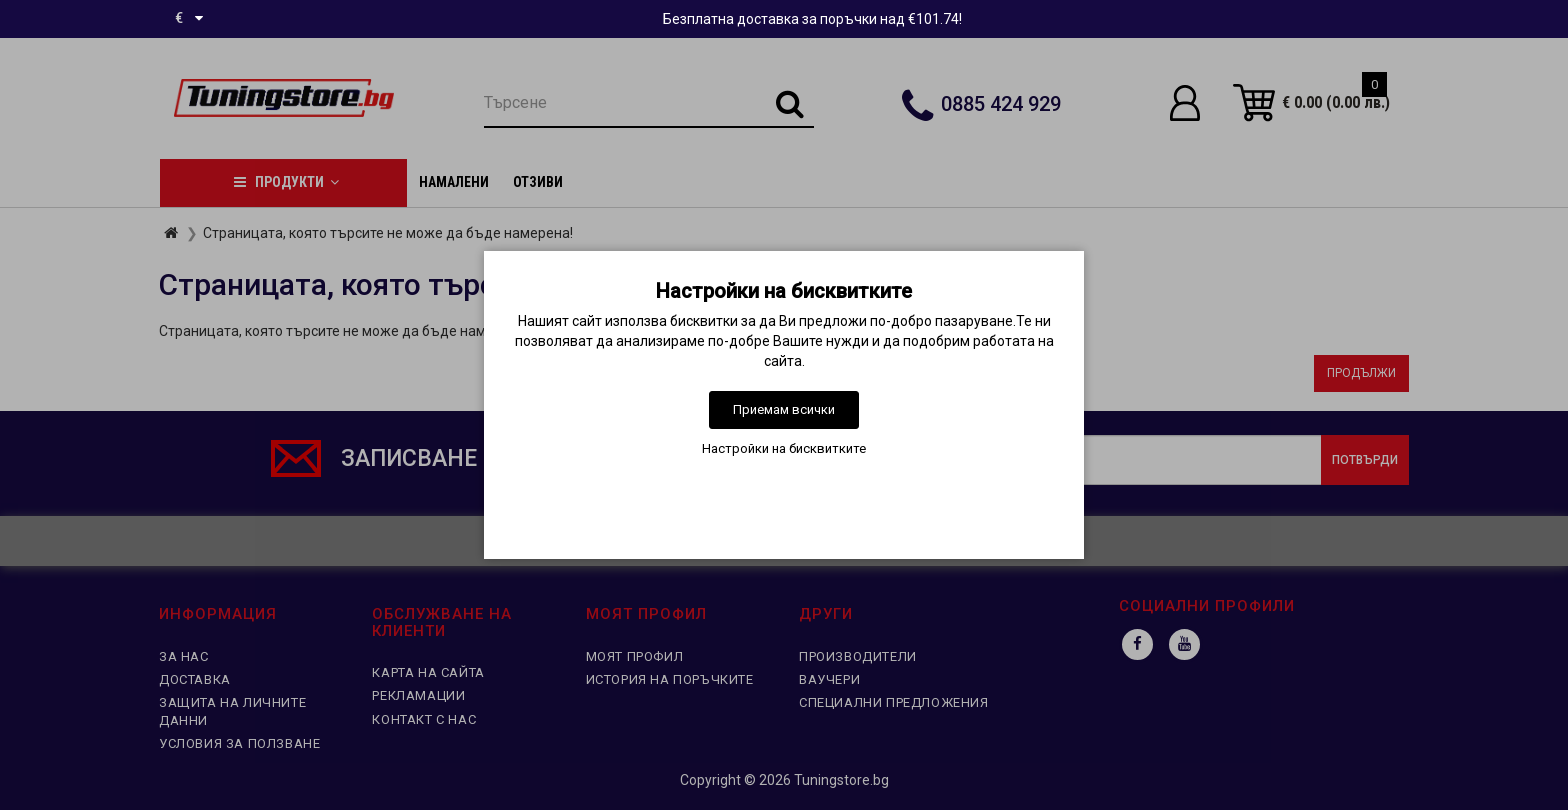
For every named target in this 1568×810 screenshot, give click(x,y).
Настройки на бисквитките (784, 448)
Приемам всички (784, 409)
